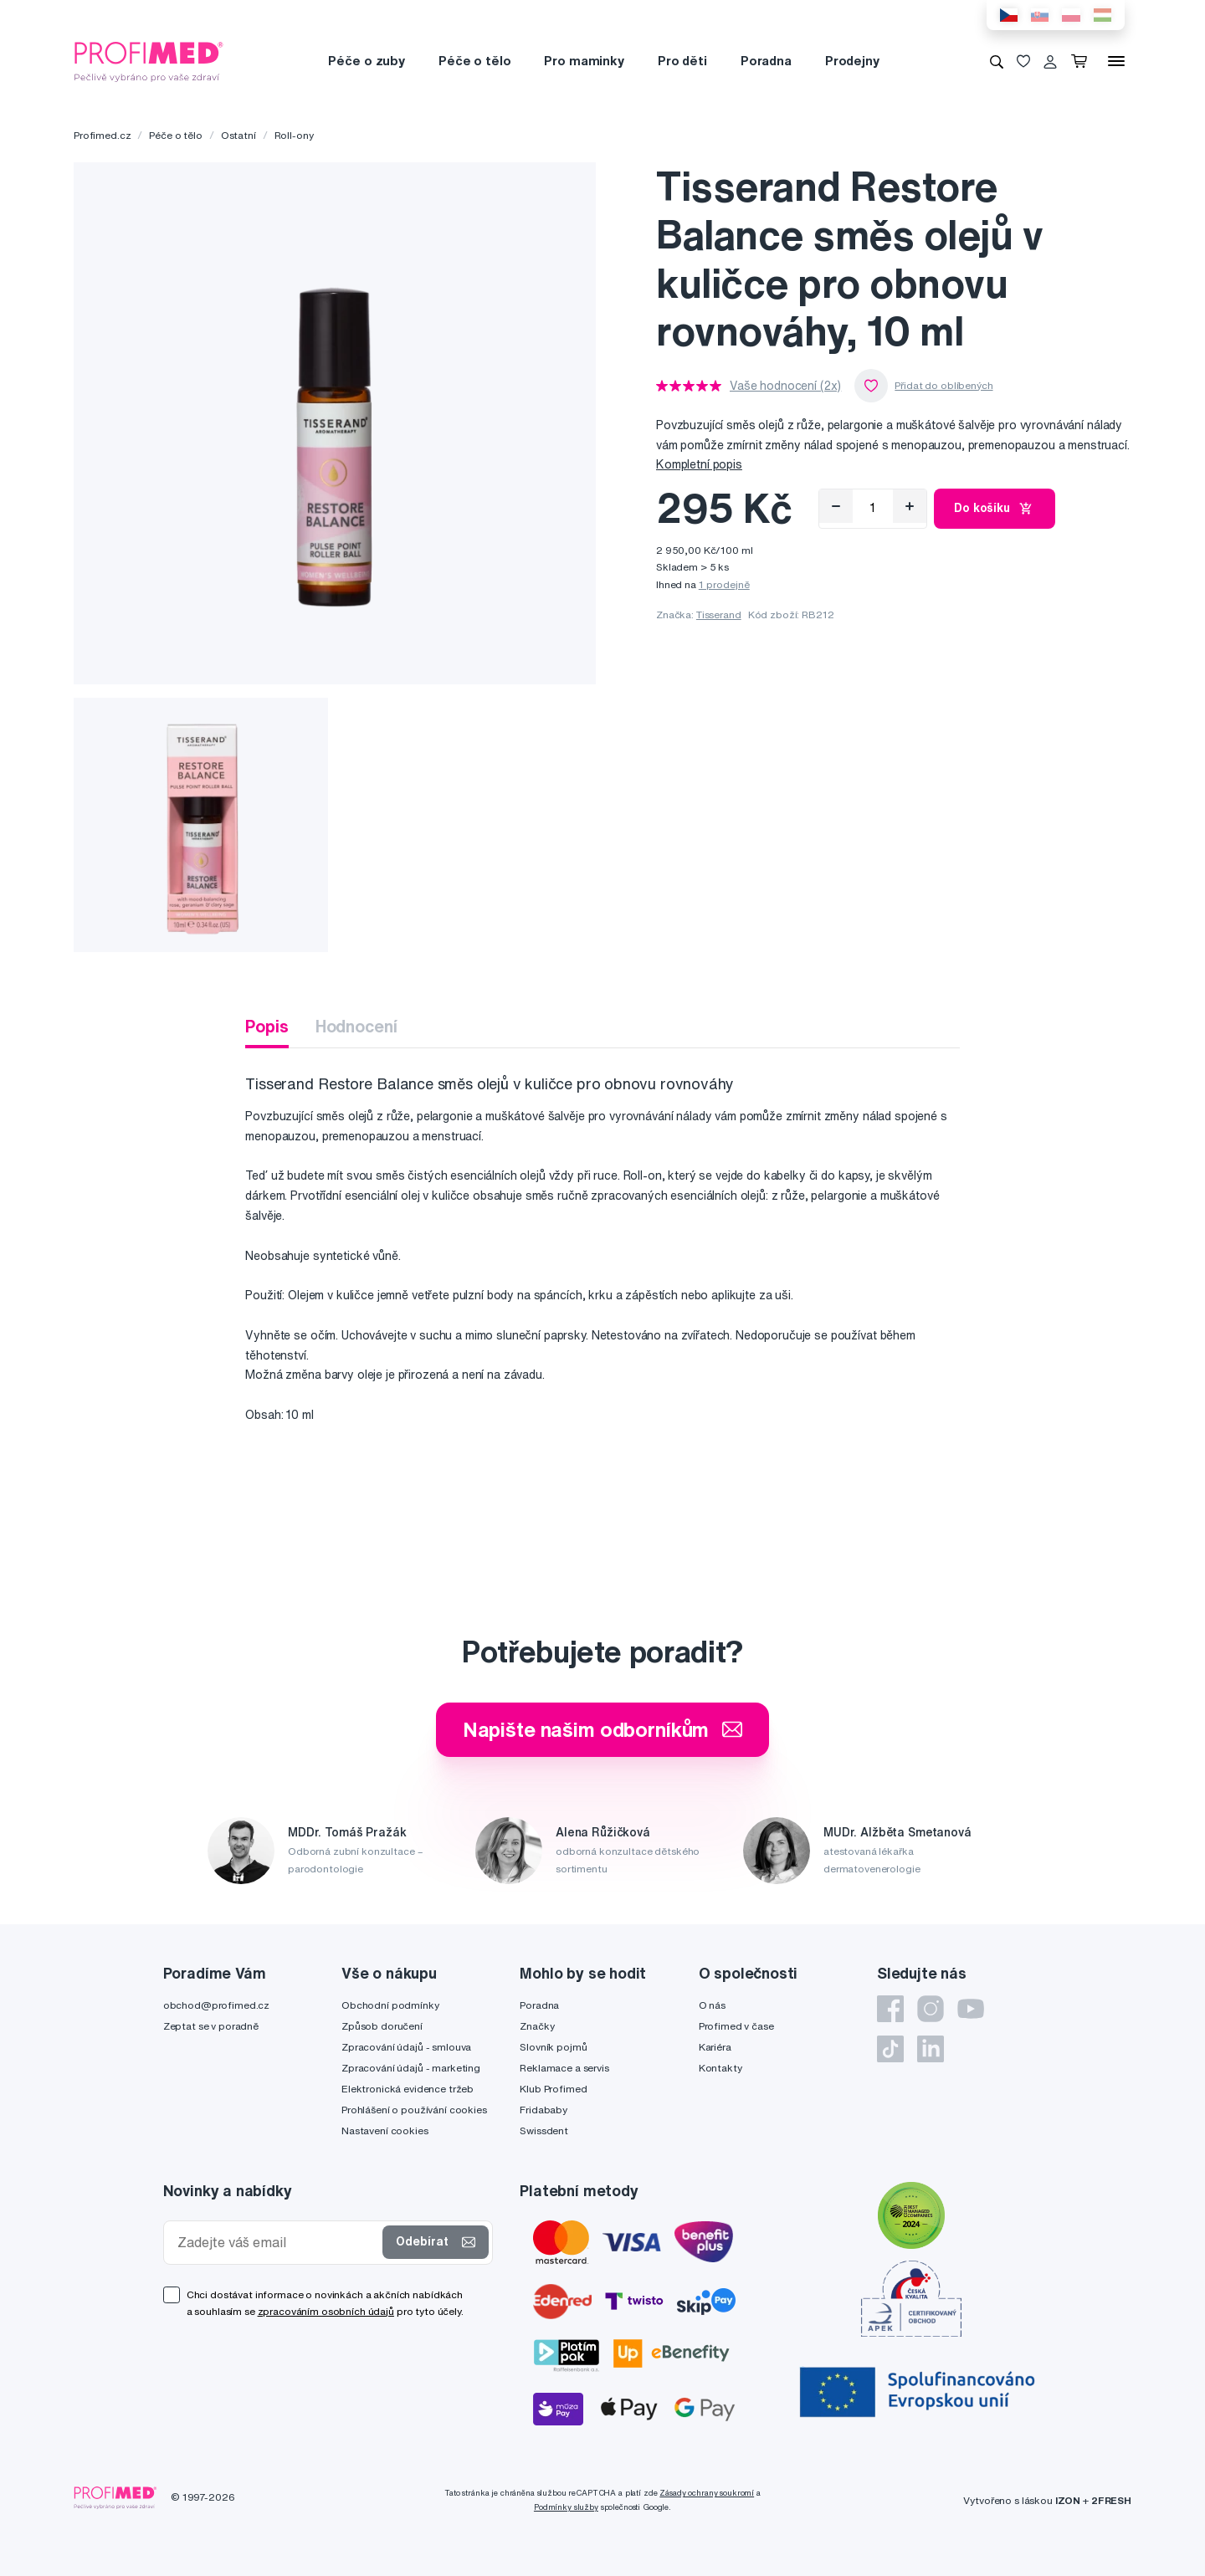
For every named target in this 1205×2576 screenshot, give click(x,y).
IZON (1067, 2500)
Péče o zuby (366, 60)
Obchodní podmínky (390, 2005)
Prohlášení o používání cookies (414, 2109)
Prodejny (852, 60)
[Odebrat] (836, 506)
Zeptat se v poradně (211, 2025)
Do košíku (994, 508)
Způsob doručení (382, 2025)
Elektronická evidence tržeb (407, 2088)
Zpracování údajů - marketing (410, 2067)
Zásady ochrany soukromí (706, 2493)
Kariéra (715, 2046)
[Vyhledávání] (997, 61)
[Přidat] (909, 506)
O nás (712, 2005)
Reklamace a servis (564, 2067)
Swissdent (544, 2130)
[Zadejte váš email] (277, 2243)
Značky (537, 2025)
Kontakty (720, 2067)
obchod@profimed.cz (216, 2005)
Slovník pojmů (553, 2046)
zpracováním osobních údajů (326, 2311)
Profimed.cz (102, 135)
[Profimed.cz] (149, 60)
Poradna (766, 60)
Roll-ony (294, 135)
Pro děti (682, 60)
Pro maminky (583, 60)
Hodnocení (356, 1026)
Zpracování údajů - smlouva (406, 2046)
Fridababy (543, 2109)
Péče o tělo (474, 60)
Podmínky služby (566, 2507)
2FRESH (1111, 2500)
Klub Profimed (553, 2088)
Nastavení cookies (384, 2130)
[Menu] (1116, 61)
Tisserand (718, 614)
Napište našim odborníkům (603, 1729)
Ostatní (238, 135)
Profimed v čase (736, 2025)
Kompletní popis (699, 464)
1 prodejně (724, 584)
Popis (266, 1026)
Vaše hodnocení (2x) (785, 386)
